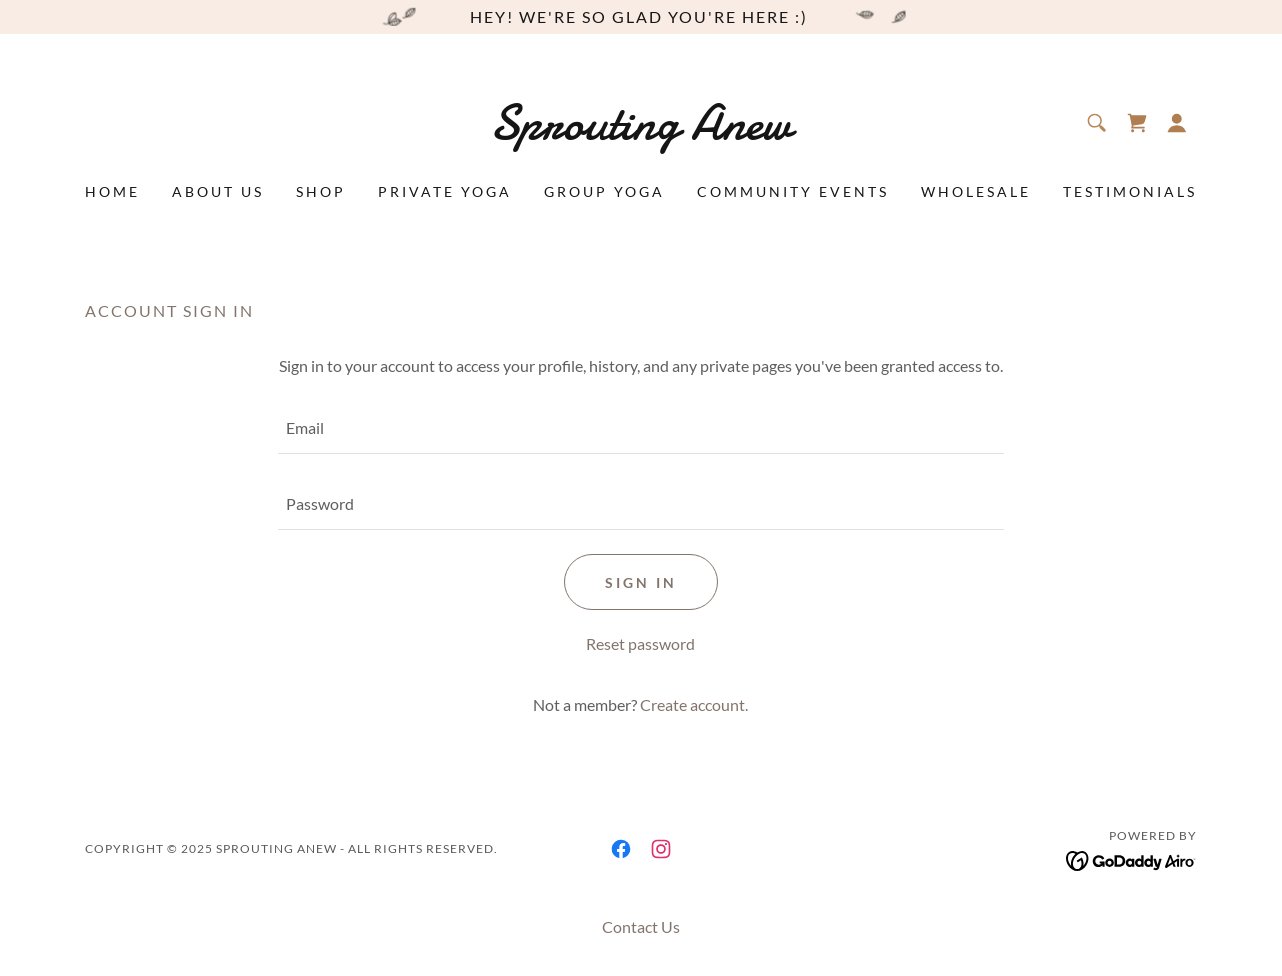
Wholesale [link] (976, 191)
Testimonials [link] (1130, 191)
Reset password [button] (640, 643)
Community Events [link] (793, 191)
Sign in (641, 582)
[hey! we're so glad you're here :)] (641, 17)
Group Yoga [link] (604, 191)
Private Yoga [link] (445, 191)
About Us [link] (218, 191)
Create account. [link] (694, 704)
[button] (1177, 123)
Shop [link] (321, 191)
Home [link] (112, 191)
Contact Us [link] (641, 926)
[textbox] (640, 428)
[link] (641, 132)
